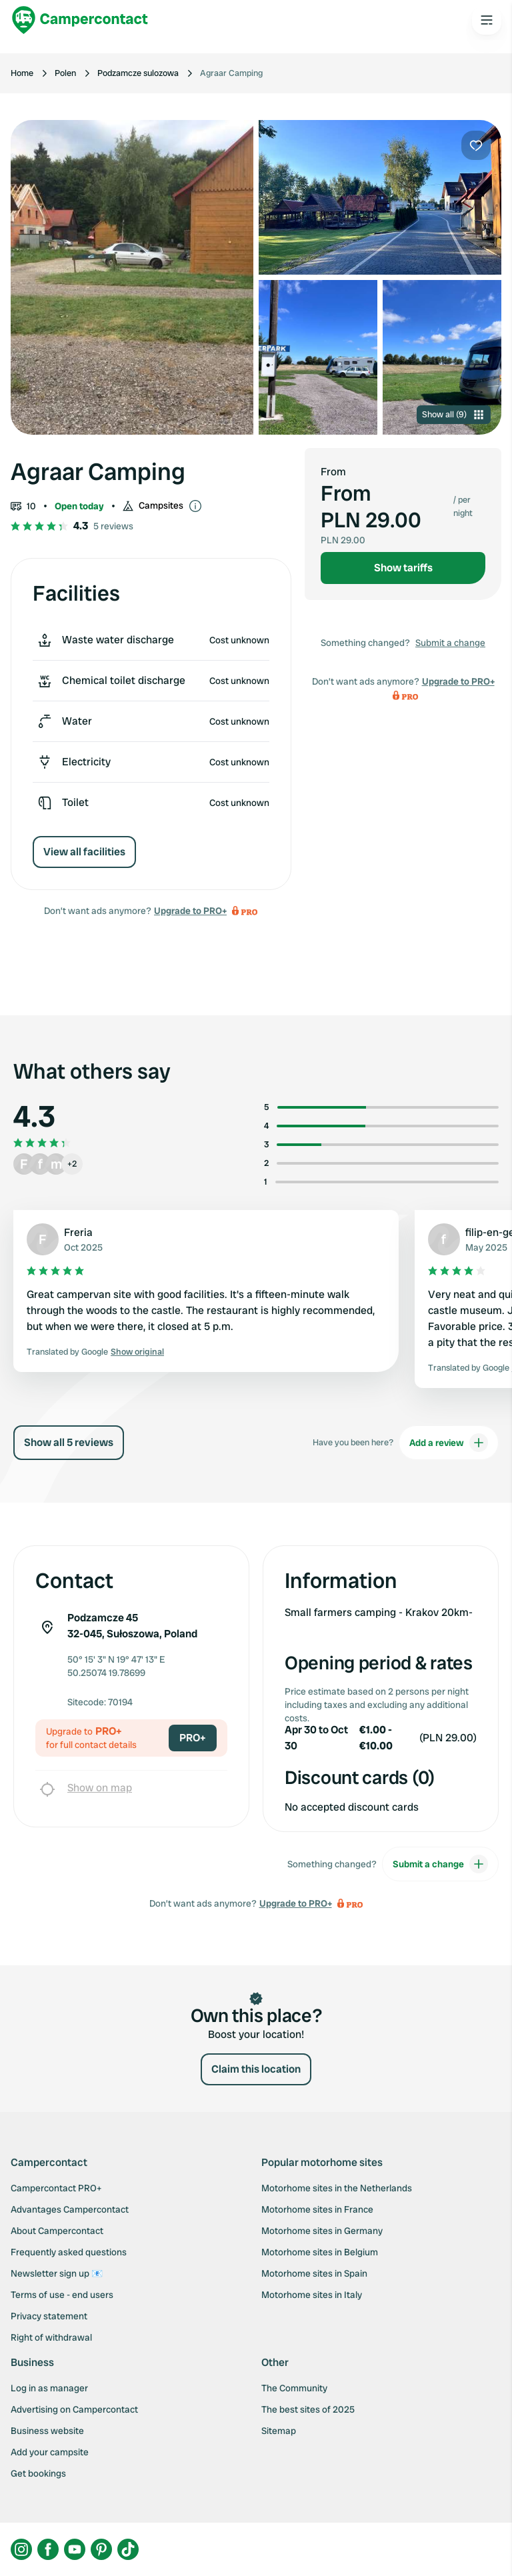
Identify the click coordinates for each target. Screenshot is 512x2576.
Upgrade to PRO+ (190, 911)
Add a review (448, 1442)
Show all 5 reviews (68, 1442)
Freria (78, 1232)
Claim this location (256, 2069)
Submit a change (450, 643)
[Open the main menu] (486, 20)
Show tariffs (403, 568)
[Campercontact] (80, 20)
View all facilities (84, 852)
